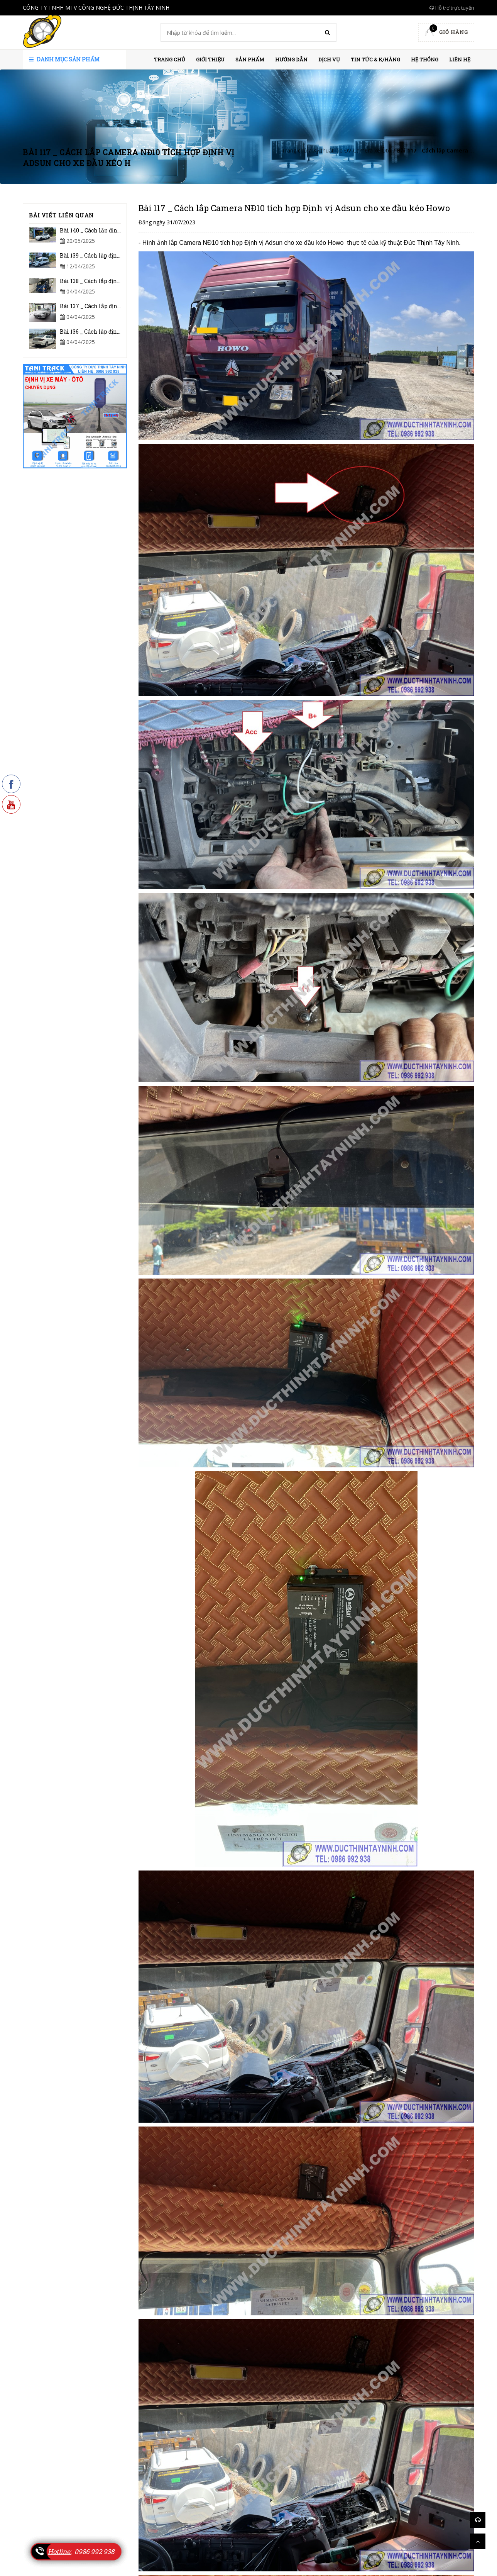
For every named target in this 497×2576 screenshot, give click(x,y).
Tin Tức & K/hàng (375, 59)
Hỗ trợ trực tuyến (451, 7)
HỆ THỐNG (424, 59)
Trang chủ (169, 59)
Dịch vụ (329, 59)
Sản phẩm (249, 59)
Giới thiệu (210, 59)
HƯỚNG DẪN (291, 59)
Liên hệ (459, 59)
